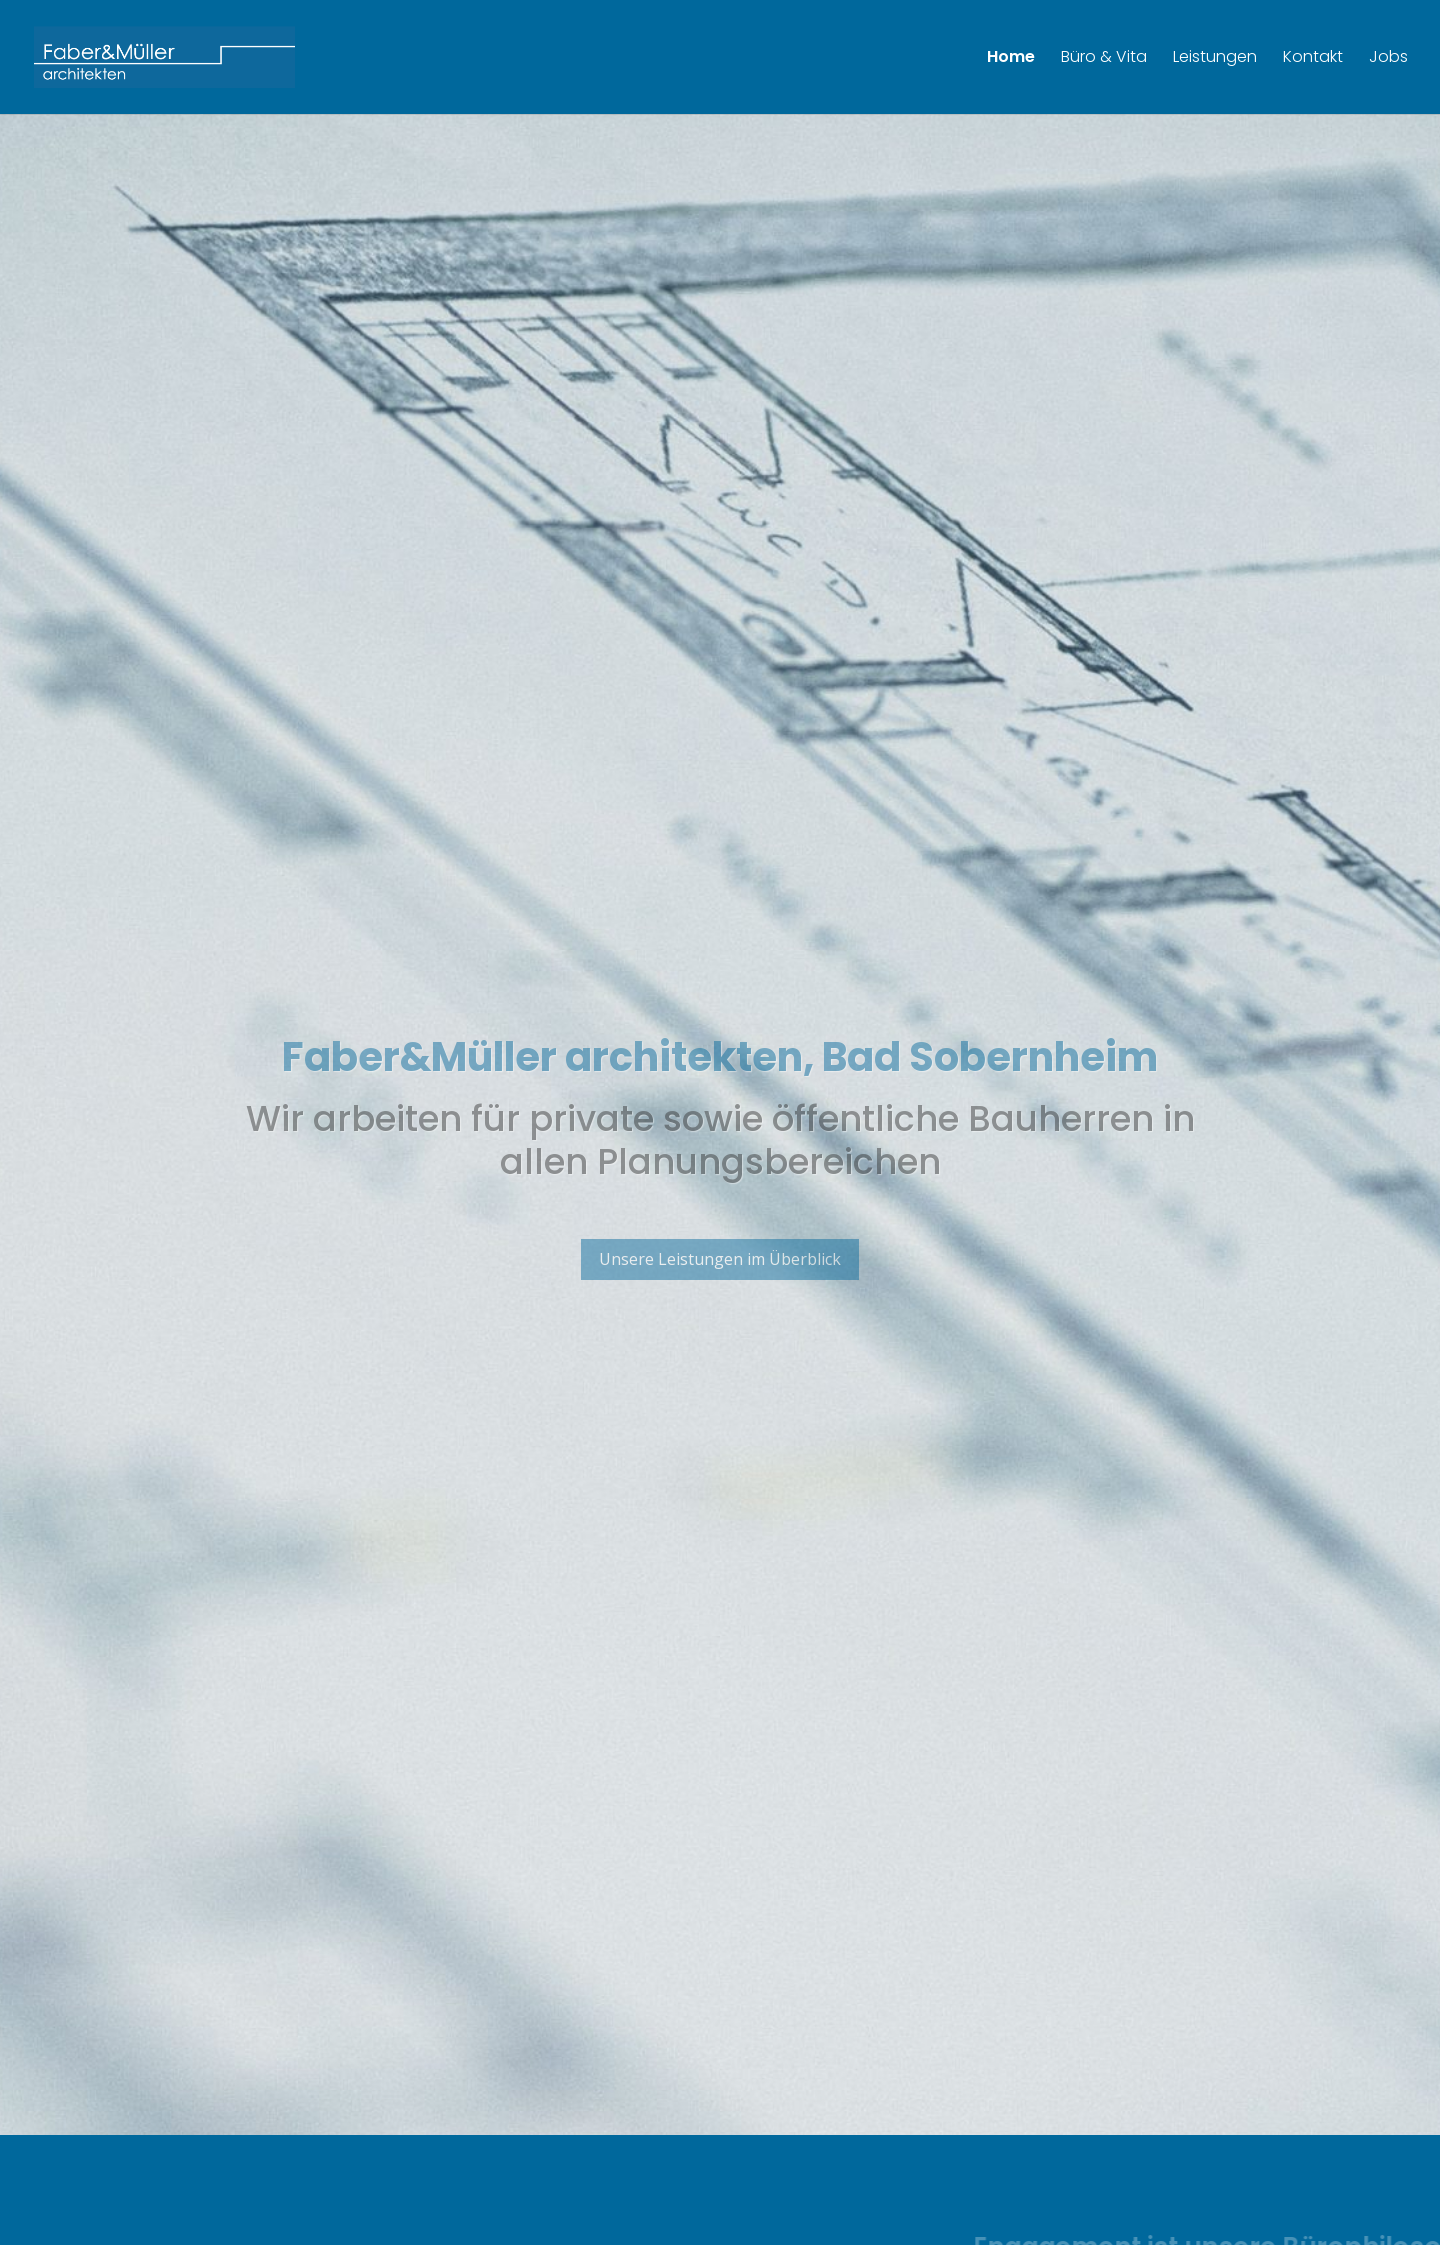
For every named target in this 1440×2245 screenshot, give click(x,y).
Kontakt (1313, 59)
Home (1011, 59)
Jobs (1388, 59)
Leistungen (1215, 59)
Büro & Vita (1104, 59)
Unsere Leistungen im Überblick (720, 1282)
